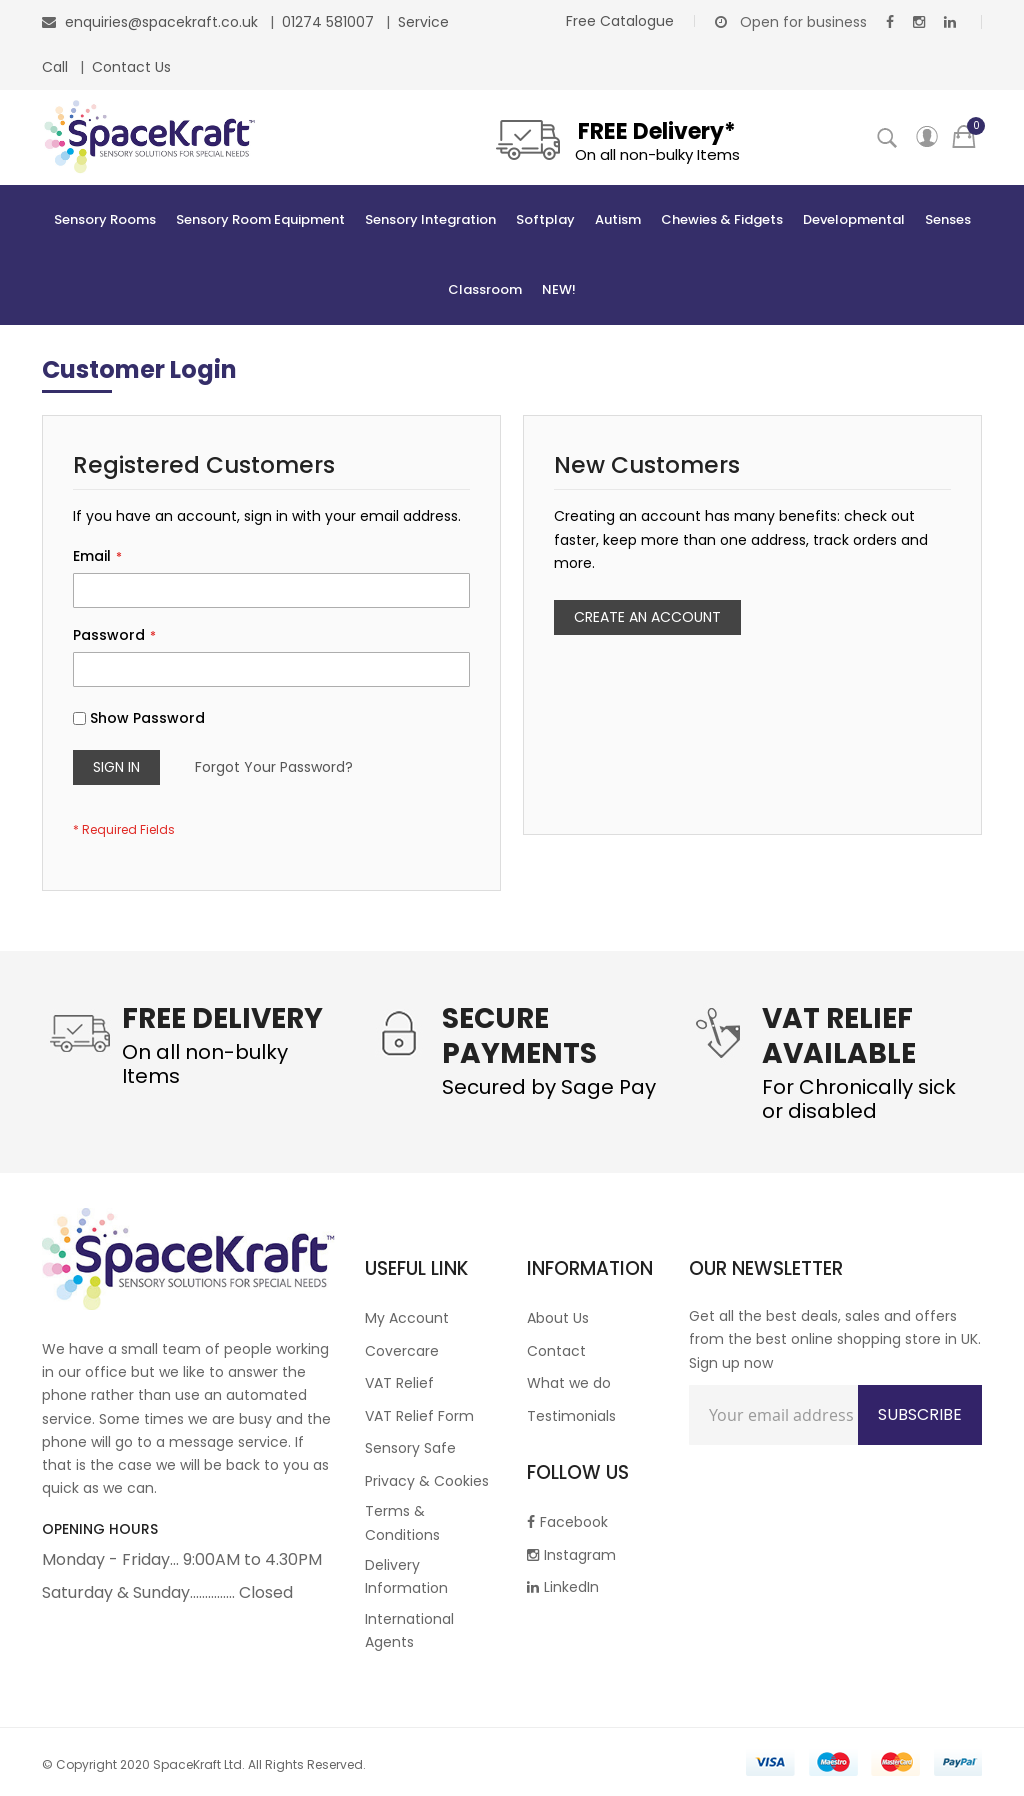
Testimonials (571, 1416)
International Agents (409, 1630)
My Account (407, 1318)
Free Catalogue (620, 21)
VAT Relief (399, 1383)
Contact (556, 1351)
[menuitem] (105, 220)
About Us (558, 1318)
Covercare (402, 1351)
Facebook (567, 1522)
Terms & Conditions (402, 1522)
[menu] (512, 255)
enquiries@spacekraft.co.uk (161, 22)
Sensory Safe (410, 1448)
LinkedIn (563, 1587)
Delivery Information (406, 1576)
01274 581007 (330, 22)
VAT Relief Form (419, 1416)
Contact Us (131, 67)
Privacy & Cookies (427, 1481)
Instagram (571, 1555)
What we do (569, 1383)
